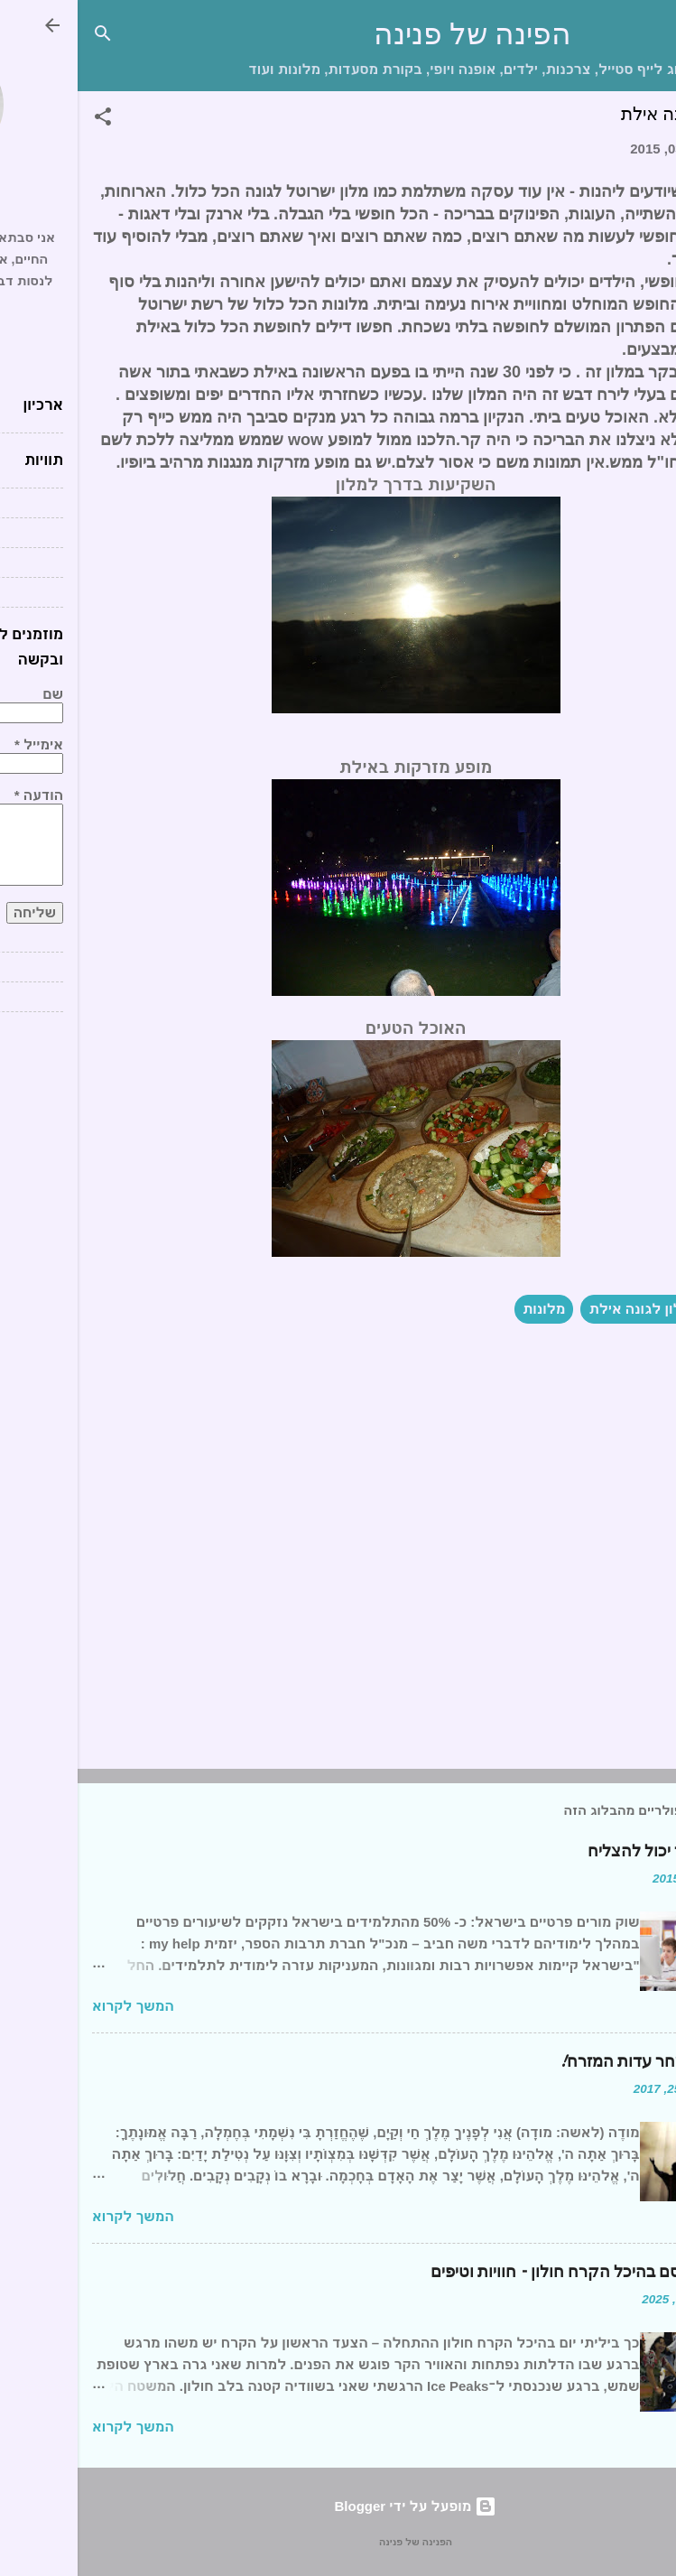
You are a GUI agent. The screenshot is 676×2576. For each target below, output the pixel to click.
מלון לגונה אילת (562, 1308)
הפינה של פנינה (395, 34)
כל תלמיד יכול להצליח (586, 1851)
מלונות (466, 1308)
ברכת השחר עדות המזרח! (572, 2062)
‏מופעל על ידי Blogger (338, 2506)
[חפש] (25, 36)
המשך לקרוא (55, 2005)
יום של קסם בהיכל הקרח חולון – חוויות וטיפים (507, 2272)
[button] (25, 120)
